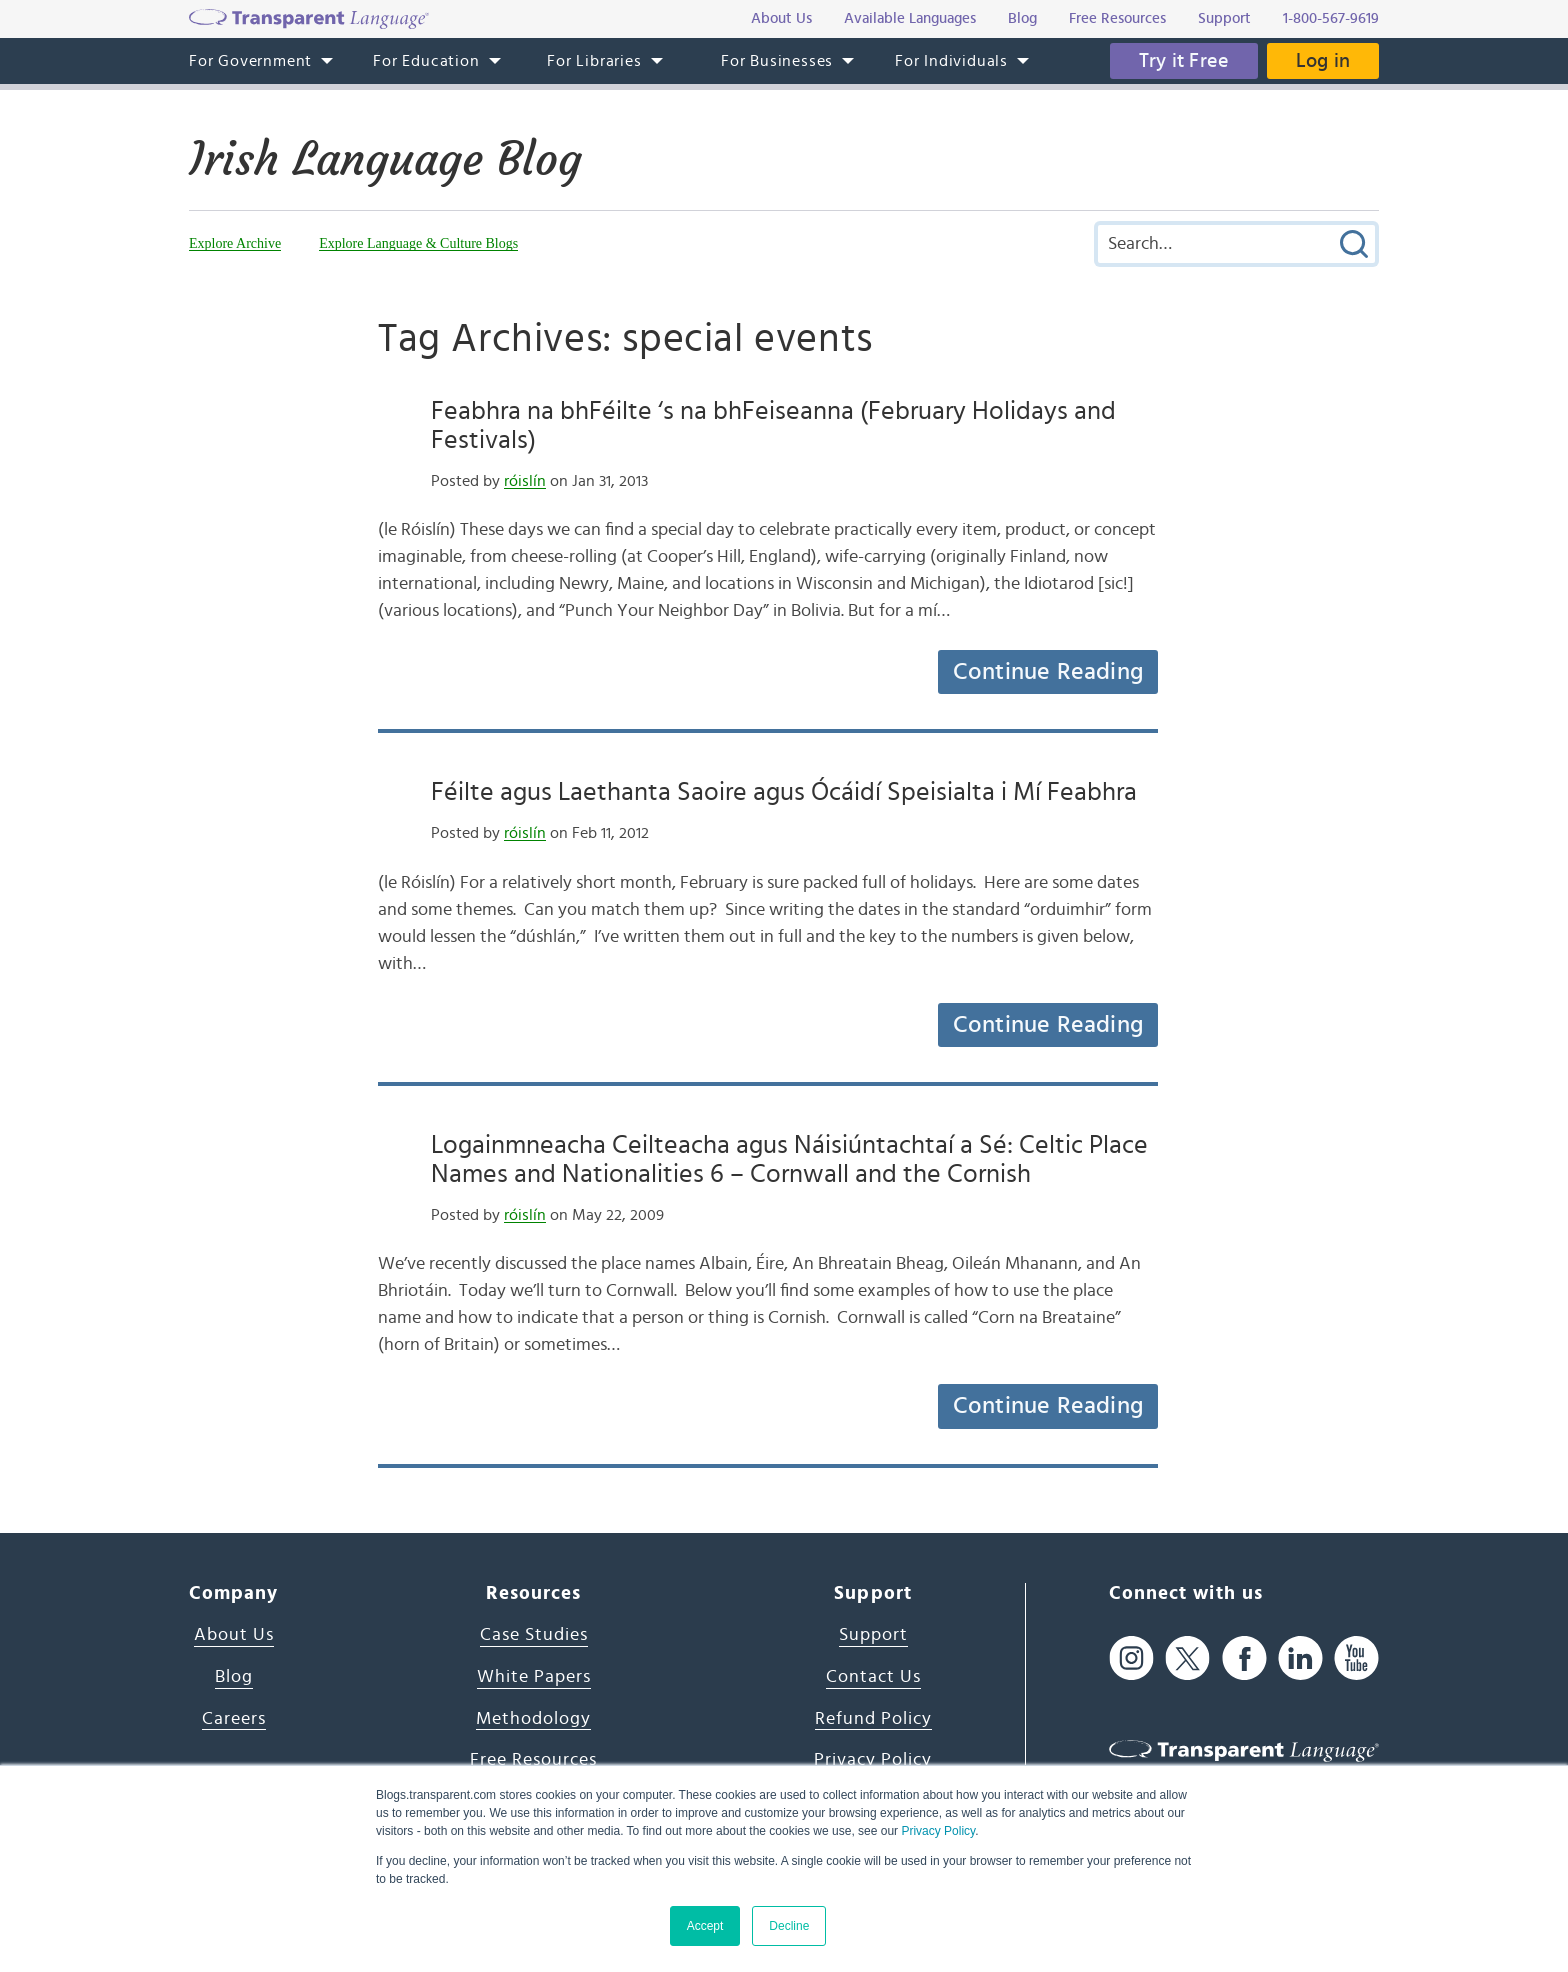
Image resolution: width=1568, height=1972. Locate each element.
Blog (234, 1677)
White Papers (534, 1677)
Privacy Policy (938, 1831)
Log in (1322, 61)
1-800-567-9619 (1331, 18)
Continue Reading (1048, 672)
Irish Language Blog (389, 159)
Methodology (533, 1719)
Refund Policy (873, 1719)
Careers (234, 1719)
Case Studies (534, 1635)
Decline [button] (789, 1926)
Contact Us (873, 1677)
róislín (525, 481)
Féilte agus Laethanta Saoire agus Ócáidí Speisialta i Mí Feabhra (784, 792)
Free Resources (533, 1760)
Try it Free (1181, 61)
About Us (234, 1635)
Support (873, 1635)
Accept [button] (705, 1926)
